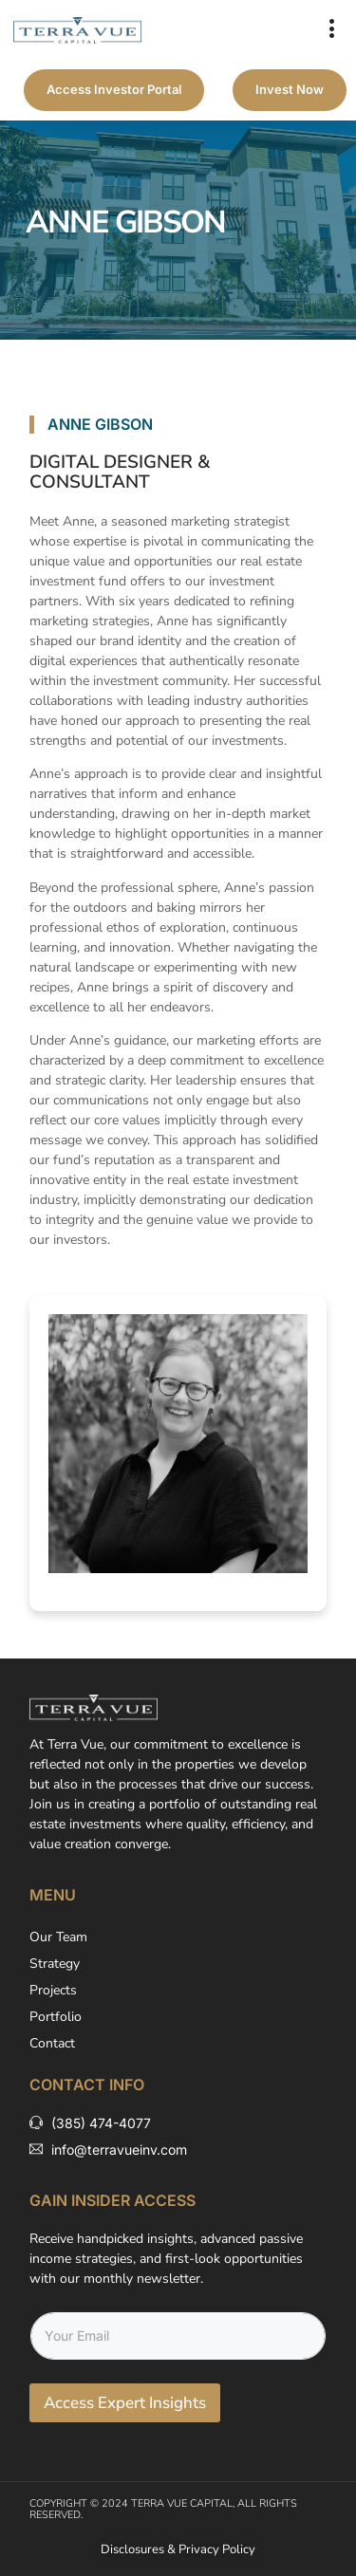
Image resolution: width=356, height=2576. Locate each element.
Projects (53, 1990)
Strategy (54, 1964)
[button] (332, 30)
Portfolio (55, 2017)
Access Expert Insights (125, 2403)
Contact (52, 2043)
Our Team (58, 1937)
